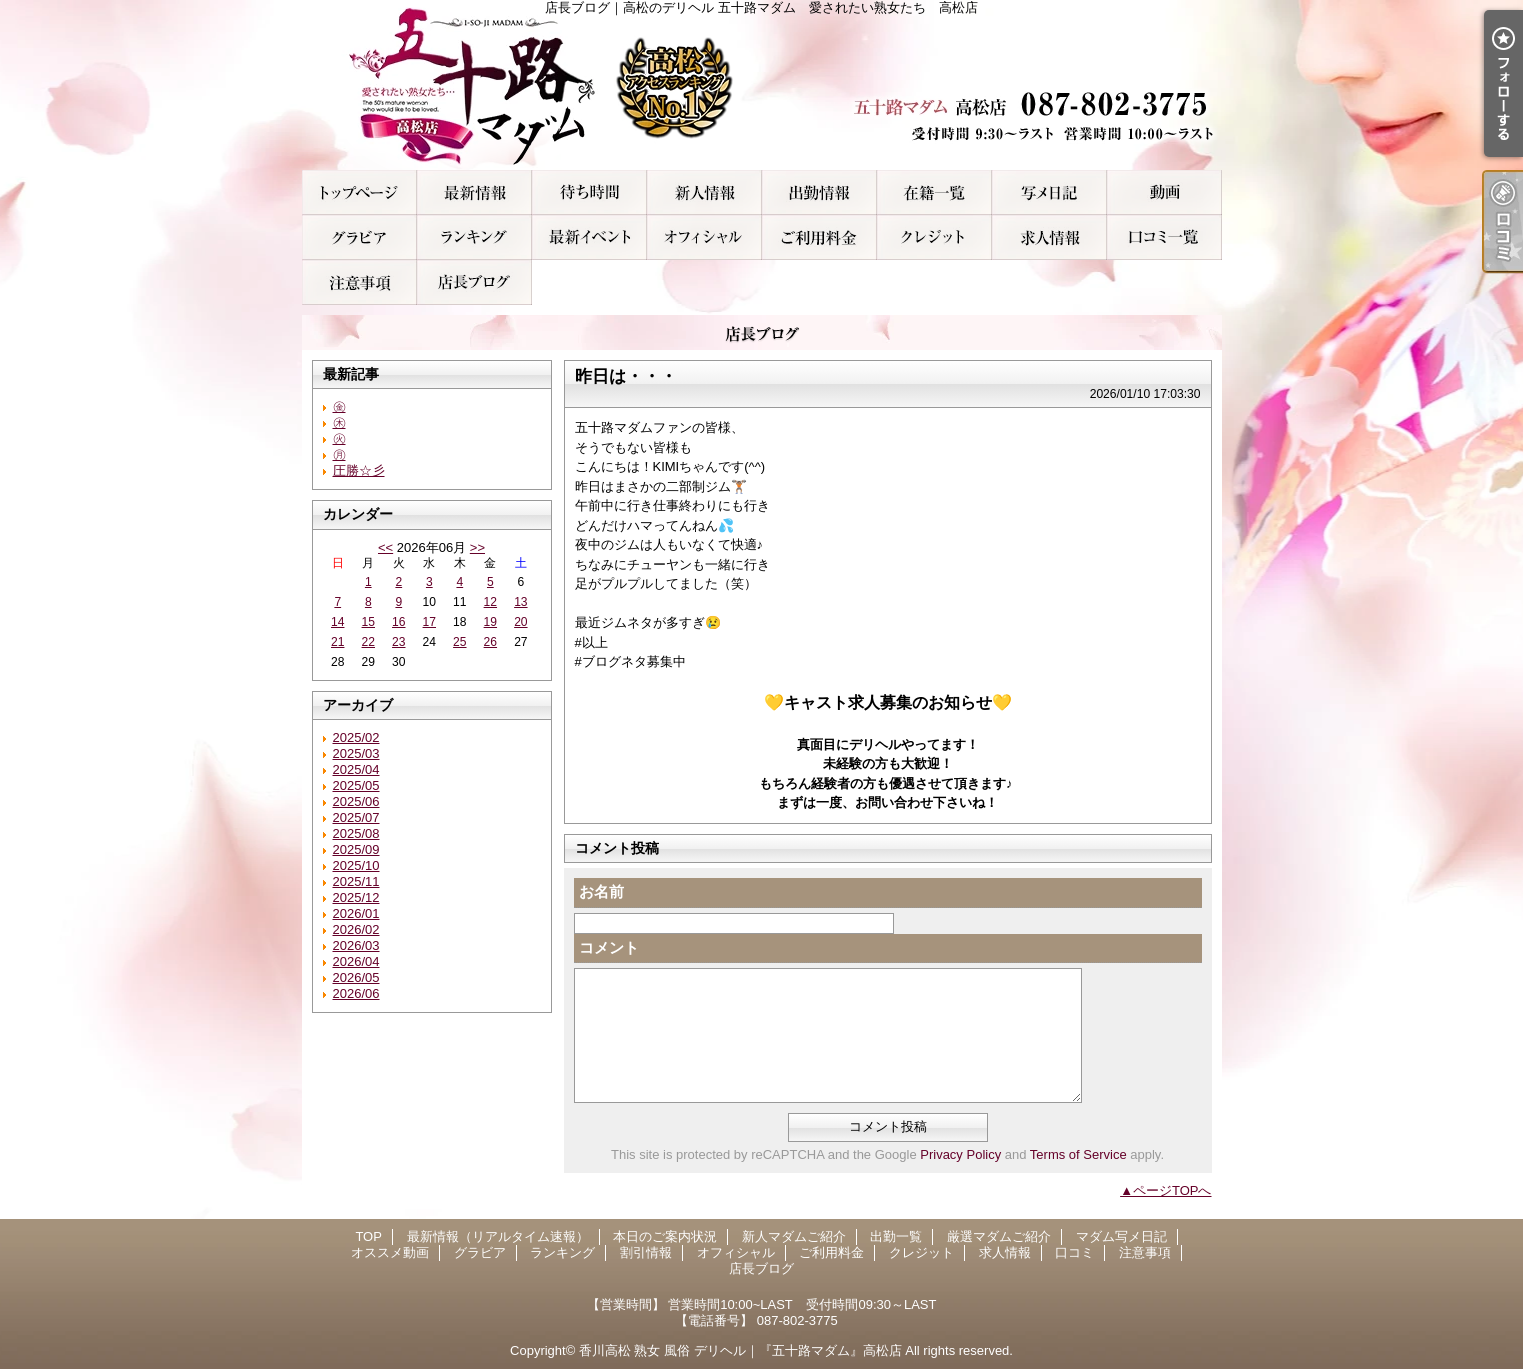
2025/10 (356, 865)
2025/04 (356, 769)
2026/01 (356, 913)
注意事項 (359, 282)
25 (459, 642)
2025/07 (356, 817)
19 (490, 622)
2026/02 (356, 929)
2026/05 (356, 977)
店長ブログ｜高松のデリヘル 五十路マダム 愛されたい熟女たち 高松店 (762, 85)
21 (337, 642)
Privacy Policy (960, 1154)
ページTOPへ (1172, 1190)
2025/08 (356, 833)
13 (520, 602)
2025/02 (356, 737)
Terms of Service (1078, 1154)
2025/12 (356, 897)
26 (490, 642)
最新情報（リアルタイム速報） (474, 192)
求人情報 (1049, 237)
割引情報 (589, 237)
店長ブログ (474, 282)
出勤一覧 (819, 192)
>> (477, 547)
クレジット (934, 237)
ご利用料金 (819, 237)
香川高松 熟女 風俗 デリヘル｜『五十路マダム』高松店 (740, 1350)
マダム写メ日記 (1049, 192)
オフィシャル (704, 237)
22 (368, 642)
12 (490, 602)
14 (337, 622)
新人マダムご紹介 (704, 192)
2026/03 (356, 945)
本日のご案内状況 (589, 192)
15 (368, 622)
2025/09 (356, 849)
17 (429, 622)
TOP (359, 192)
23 (398, 642)
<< (385, 547)
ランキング (474, 237)
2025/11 (356, 881)
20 (520, 622)
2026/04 (356, 961)
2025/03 (356, 753)
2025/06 (356, 801)
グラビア (359, 237)
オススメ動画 (1164, 192)
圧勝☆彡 (359, 470)
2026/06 (356, 993)
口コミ (1164, 237)
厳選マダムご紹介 (934, 192)
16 (398, 622)
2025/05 (356, 785)
